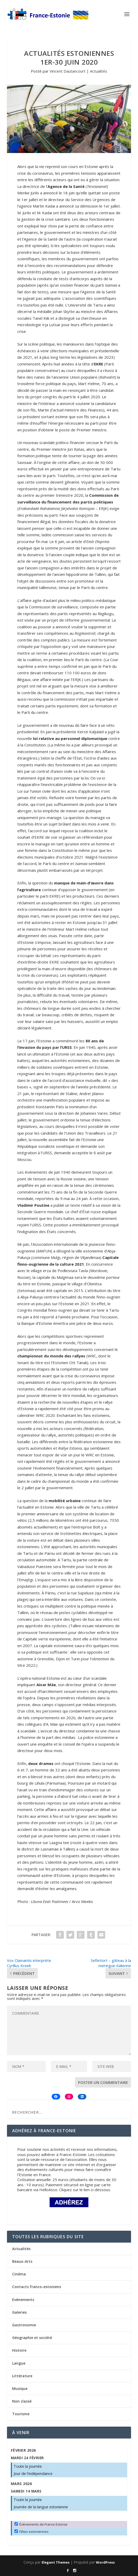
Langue (18, 2363)
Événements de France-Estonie (40, 2524)
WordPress (105, 2562)
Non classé (22, 2401)
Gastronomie (24, 2324)
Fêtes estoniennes (31, 2531)
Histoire (19, 2350)
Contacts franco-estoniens (36, 2286)
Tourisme (20, 2413)
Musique (19, 2388)
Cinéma (19, 2274)
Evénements (23, 2299)
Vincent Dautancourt (68, 71)
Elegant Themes (56, 2562)
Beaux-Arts (22, 2261)
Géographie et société (32, 2337)
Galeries (19, 2312)
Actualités (98, 71)
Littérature (22, 2375)
